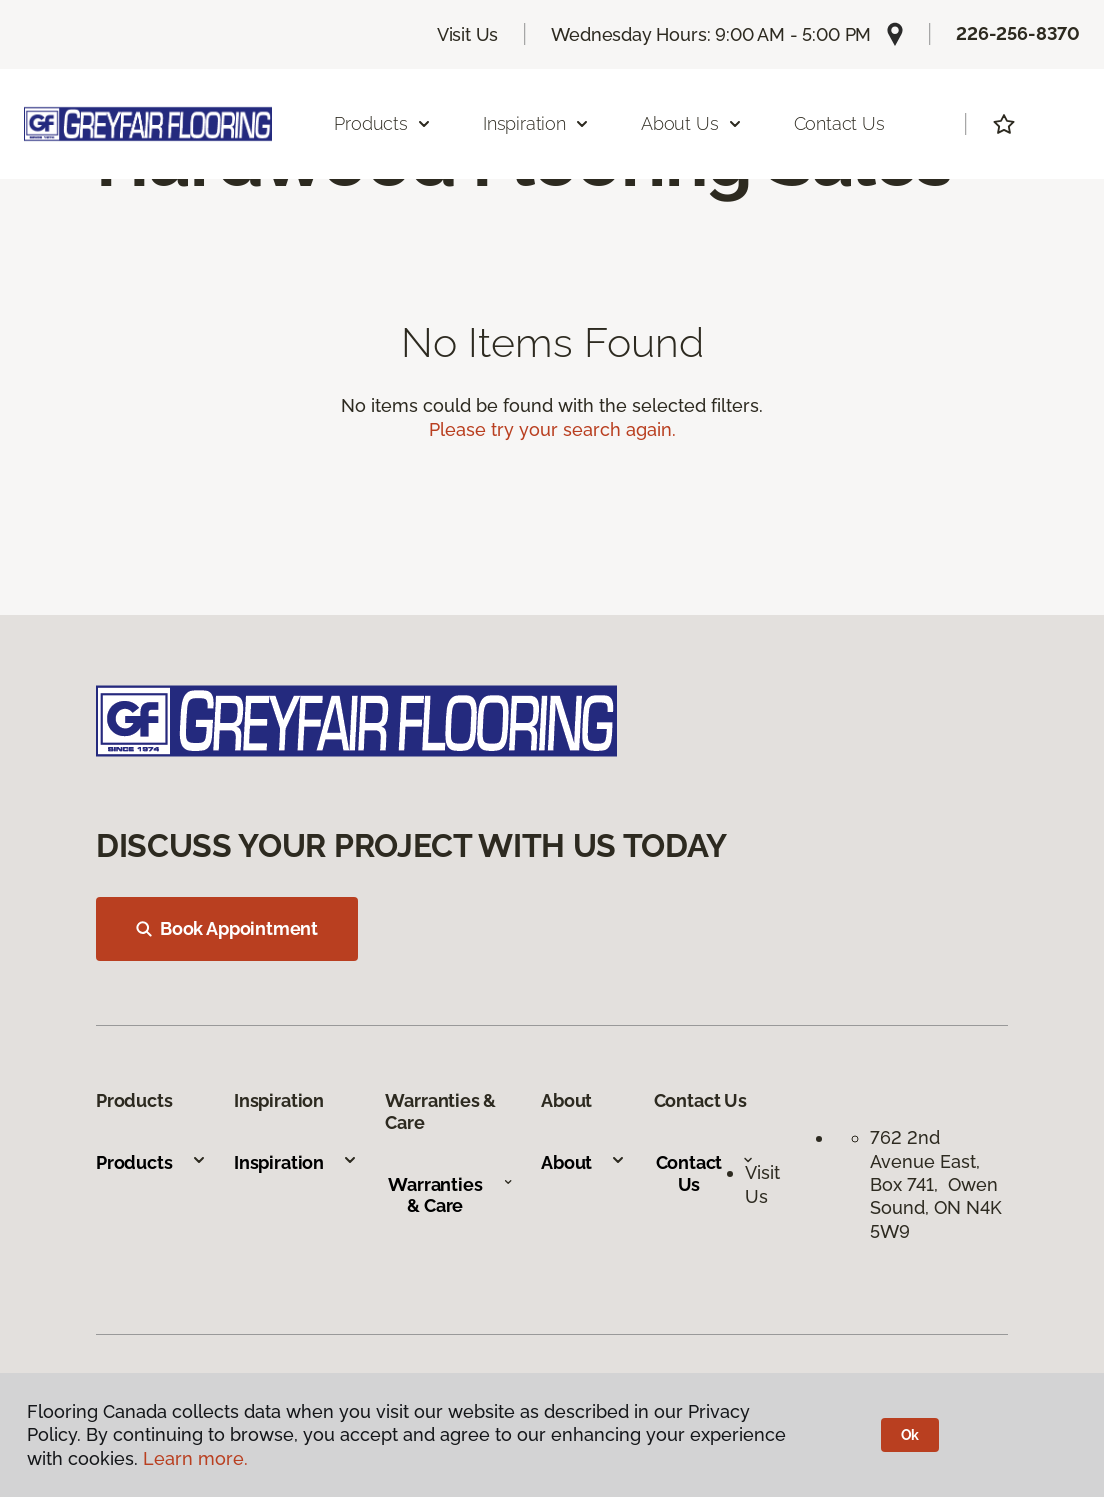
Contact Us (839, 123)
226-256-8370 (1018, 33)
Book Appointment (227, 928)
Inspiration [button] (536, 123)
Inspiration (296, 1162)
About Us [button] (692, 123)
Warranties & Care (450, 1195)
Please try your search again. (552, 429)
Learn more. (195, 1458)
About (583, 1162)
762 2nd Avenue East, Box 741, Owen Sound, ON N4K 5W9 (936, 1184)
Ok (910, 1435)
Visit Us (468, 34)
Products (151, 1162)
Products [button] (383, 123)
